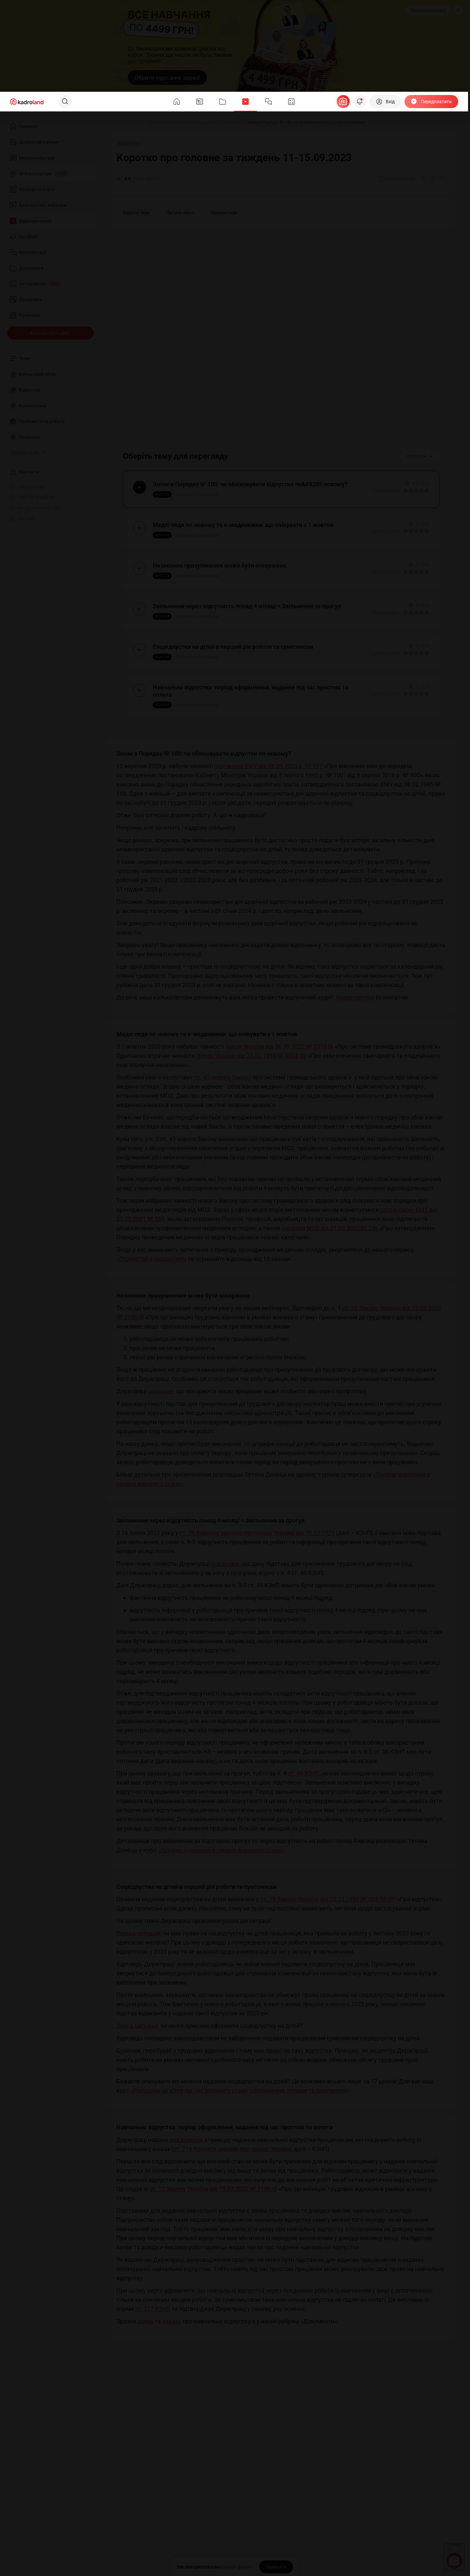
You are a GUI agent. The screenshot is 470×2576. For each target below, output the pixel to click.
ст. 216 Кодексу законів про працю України (232, 2148)
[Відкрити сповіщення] (359, 101)
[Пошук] (64, 101)
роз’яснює (225, 1563)
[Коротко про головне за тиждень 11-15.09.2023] (194, 122)
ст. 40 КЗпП (304, 1773)
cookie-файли (236, 2566)
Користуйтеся (355, 997)
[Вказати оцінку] (405, 490)
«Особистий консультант (150, 1258)
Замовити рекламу (427, 10)
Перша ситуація (138, 1933)
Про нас (22, 518)
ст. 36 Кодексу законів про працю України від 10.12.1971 (257, 1532)
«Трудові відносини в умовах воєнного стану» (220, 1850)
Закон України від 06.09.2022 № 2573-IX (279, 1046)
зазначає (161, 1391)
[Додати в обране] (437, 179)
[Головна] (114, 122)
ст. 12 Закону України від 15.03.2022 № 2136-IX (213, 2188)
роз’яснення (186, 2139)
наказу (171, 2321)
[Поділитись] (423, 179)
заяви (145, 2321)
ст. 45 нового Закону (222, 1077)
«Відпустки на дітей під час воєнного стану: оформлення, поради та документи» (239, 2090)
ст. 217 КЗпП (152, 2308)
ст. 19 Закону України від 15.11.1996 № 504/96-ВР (328, 1899)
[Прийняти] (276, 2566)
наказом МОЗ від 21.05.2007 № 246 (330, 1228)
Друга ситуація (137, 2025)
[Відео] (136, 122)
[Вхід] (385, 101)
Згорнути (419, 456)
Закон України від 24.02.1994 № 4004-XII (251, 1055)
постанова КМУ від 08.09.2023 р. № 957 (268, 766)
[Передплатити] (431, 101)
